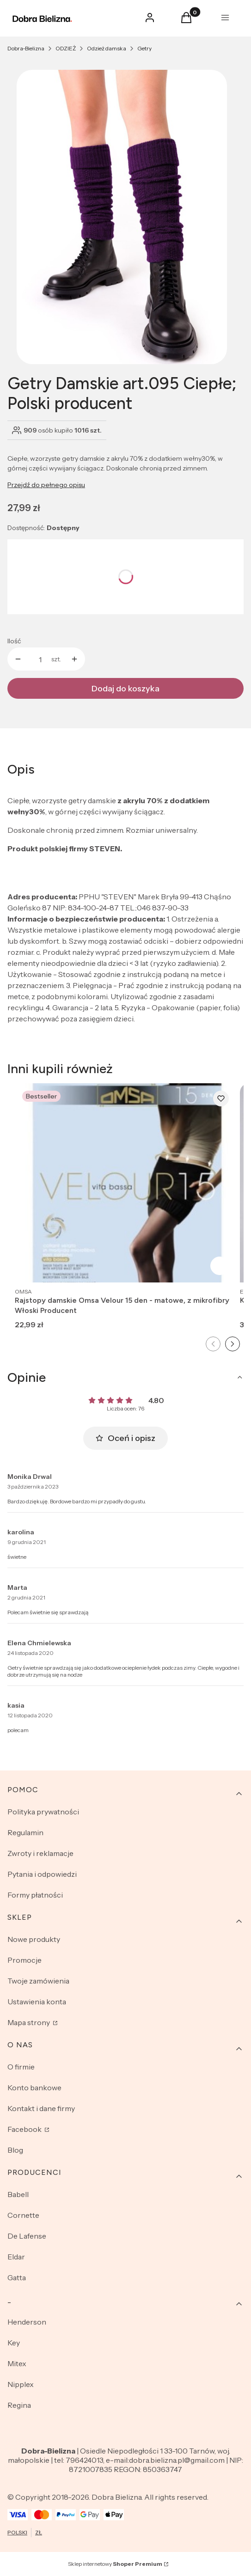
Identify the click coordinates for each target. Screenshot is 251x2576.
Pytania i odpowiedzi (42, 1874)
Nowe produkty (33, 1939)
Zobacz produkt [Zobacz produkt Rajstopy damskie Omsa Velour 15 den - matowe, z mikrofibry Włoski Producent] (219, 1266)
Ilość (14, 641)
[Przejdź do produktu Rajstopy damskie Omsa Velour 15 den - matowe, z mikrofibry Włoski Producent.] (125, 1182)
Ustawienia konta (36, 2001)
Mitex (16, 2363)
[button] (186, 20)
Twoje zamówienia (38, 1980)
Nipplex (20, 2384)
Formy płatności (35, 1894)
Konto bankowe (34, 2087)
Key (13, 2342)
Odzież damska (106, 48)
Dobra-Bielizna (25, 48)
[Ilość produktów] (40, 659)
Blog (15, 2150)
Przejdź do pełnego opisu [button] (46, 485)
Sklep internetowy (115, 2563)
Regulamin (25, 1832)
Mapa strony (29, 2022)
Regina (19, 2405)
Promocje (24, 1960)
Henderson (26, 2321)
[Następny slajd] (232, 1344)
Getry (144, 48)
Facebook (25, 2129)
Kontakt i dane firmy (41, 2108)
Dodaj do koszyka (125, 689)
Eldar (16, 2256)
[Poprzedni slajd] (213, 1344)
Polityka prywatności (43, 1811)
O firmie (21, 2066)
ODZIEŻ (65, 48)
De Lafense (26, 2235)
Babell (18, 2194)
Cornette (23, 2215)
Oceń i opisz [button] (125, 1438)
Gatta (16, 2277)
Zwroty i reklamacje (40, 1853)
